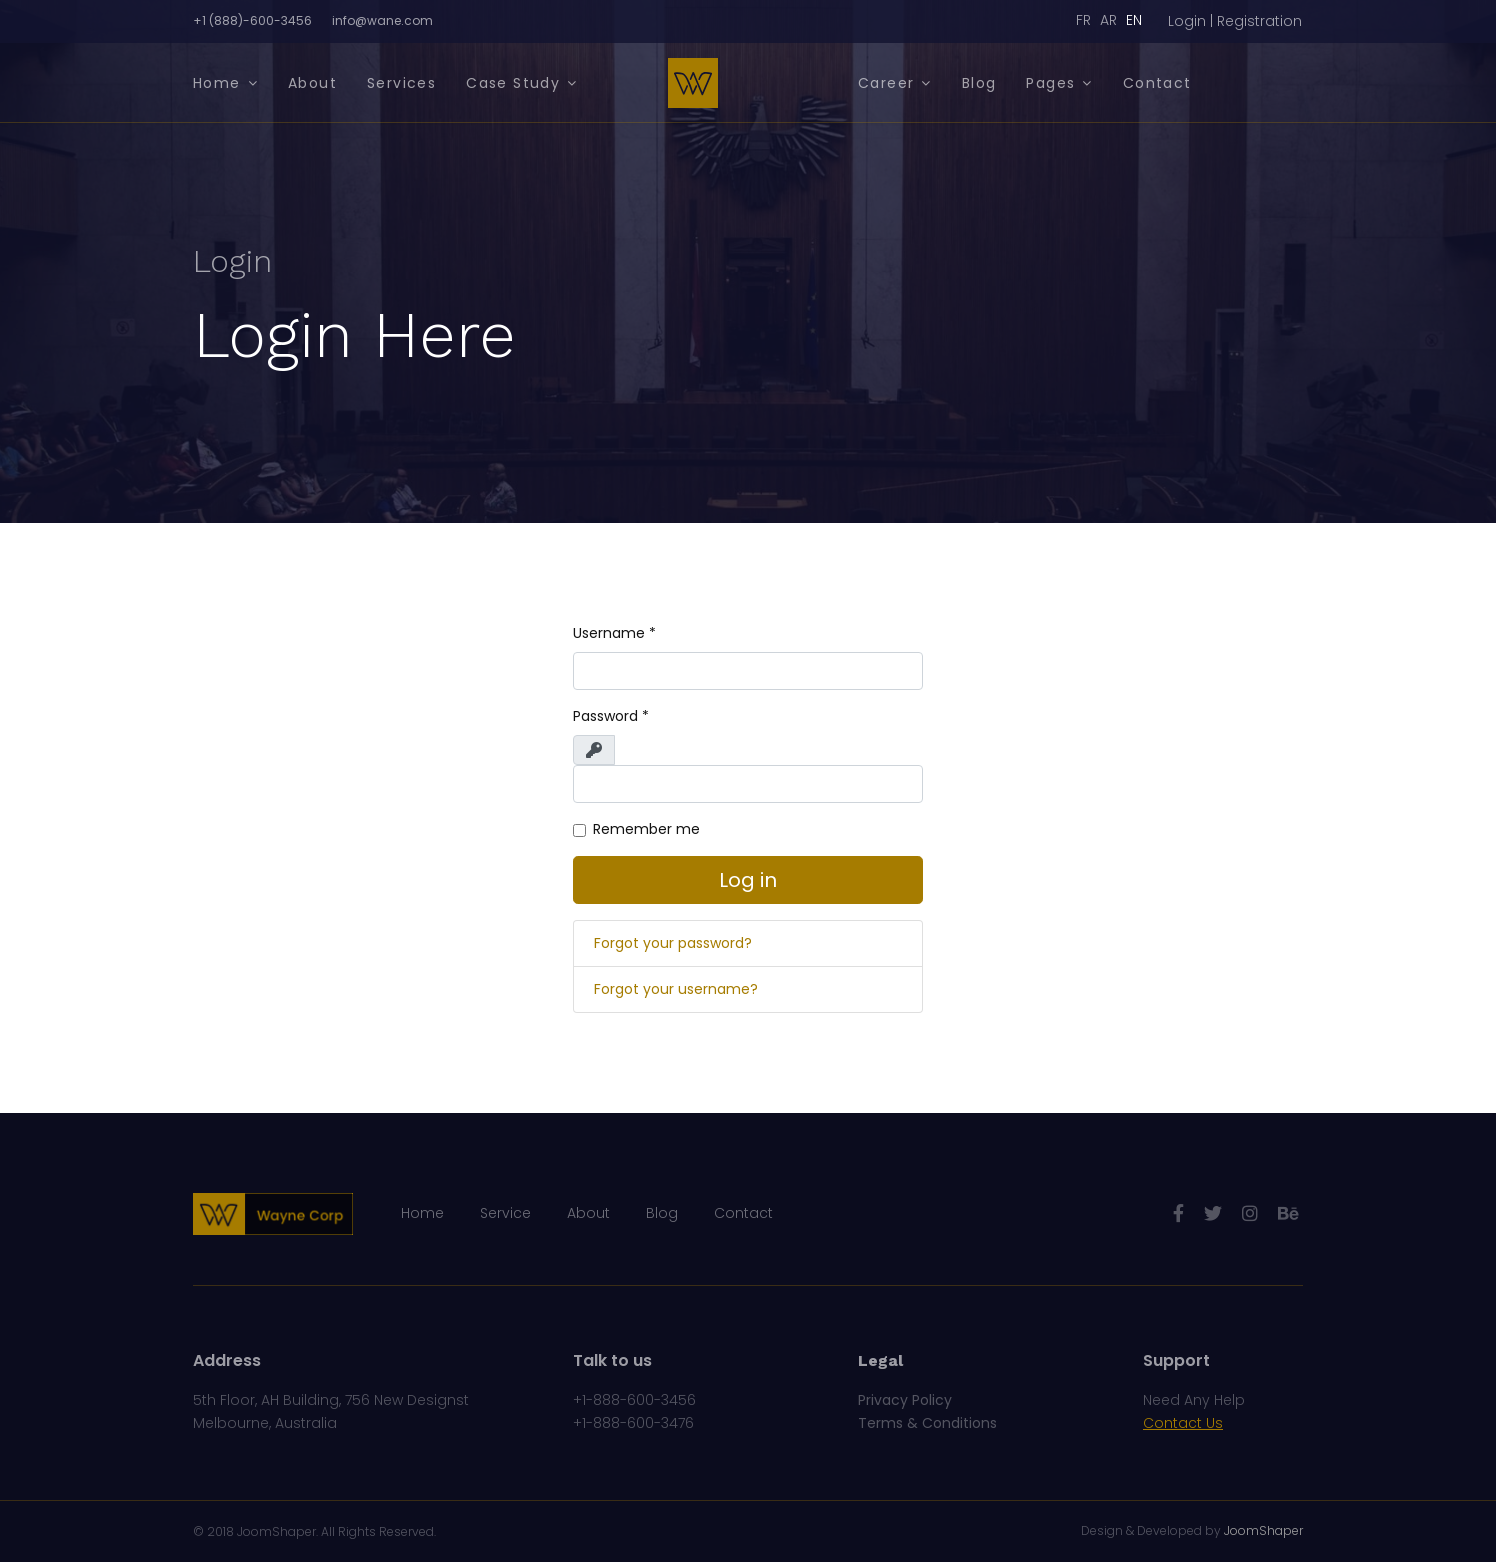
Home (217, 83)
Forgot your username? (676, 989)
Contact (1157, 83)
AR (1108, 20)
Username (614, 633)
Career (886, 83)
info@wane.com (382, 20)
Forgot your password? (673, 943)
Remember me (646, 829)
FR (1083, 20)
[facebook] (1178, 1213)
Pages (1050, 83)
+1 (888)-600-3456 (252, 20)
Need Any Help (1194, 1400)
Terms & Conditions (927, 1423)
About (312, 83)
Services (401, 83)
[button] (1235, 21)
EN (1134, 20)
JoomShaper (276, 1531)
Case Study (513, 83)
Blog (979, 83)
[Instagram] (1250, 1213)
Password (611, 716)
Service (505, 1213)
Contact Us (1183, 1423)
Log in (748, 880)
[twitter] (1213, 1213)
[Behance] (1288, 1213)
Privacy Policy (905, 1400)
